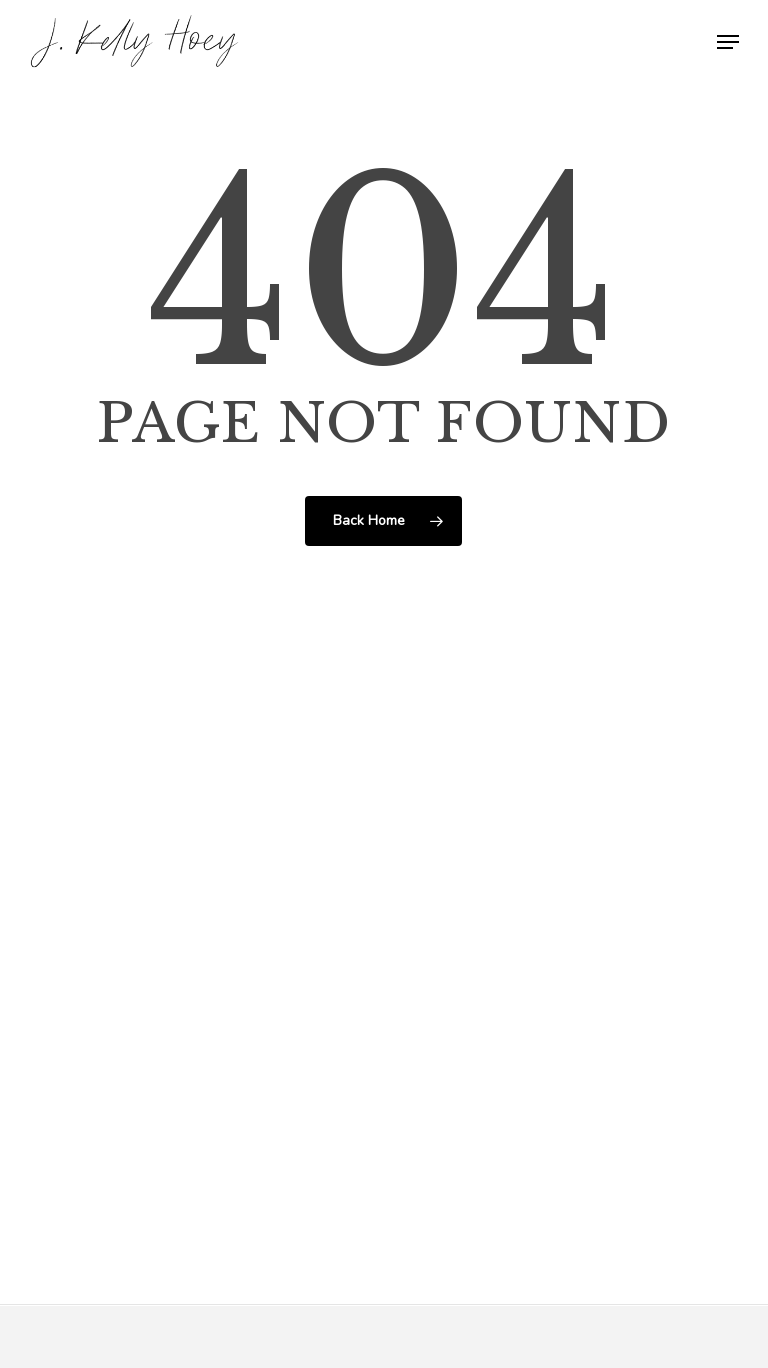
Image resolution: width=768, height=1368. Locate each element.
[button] (728, 42)
